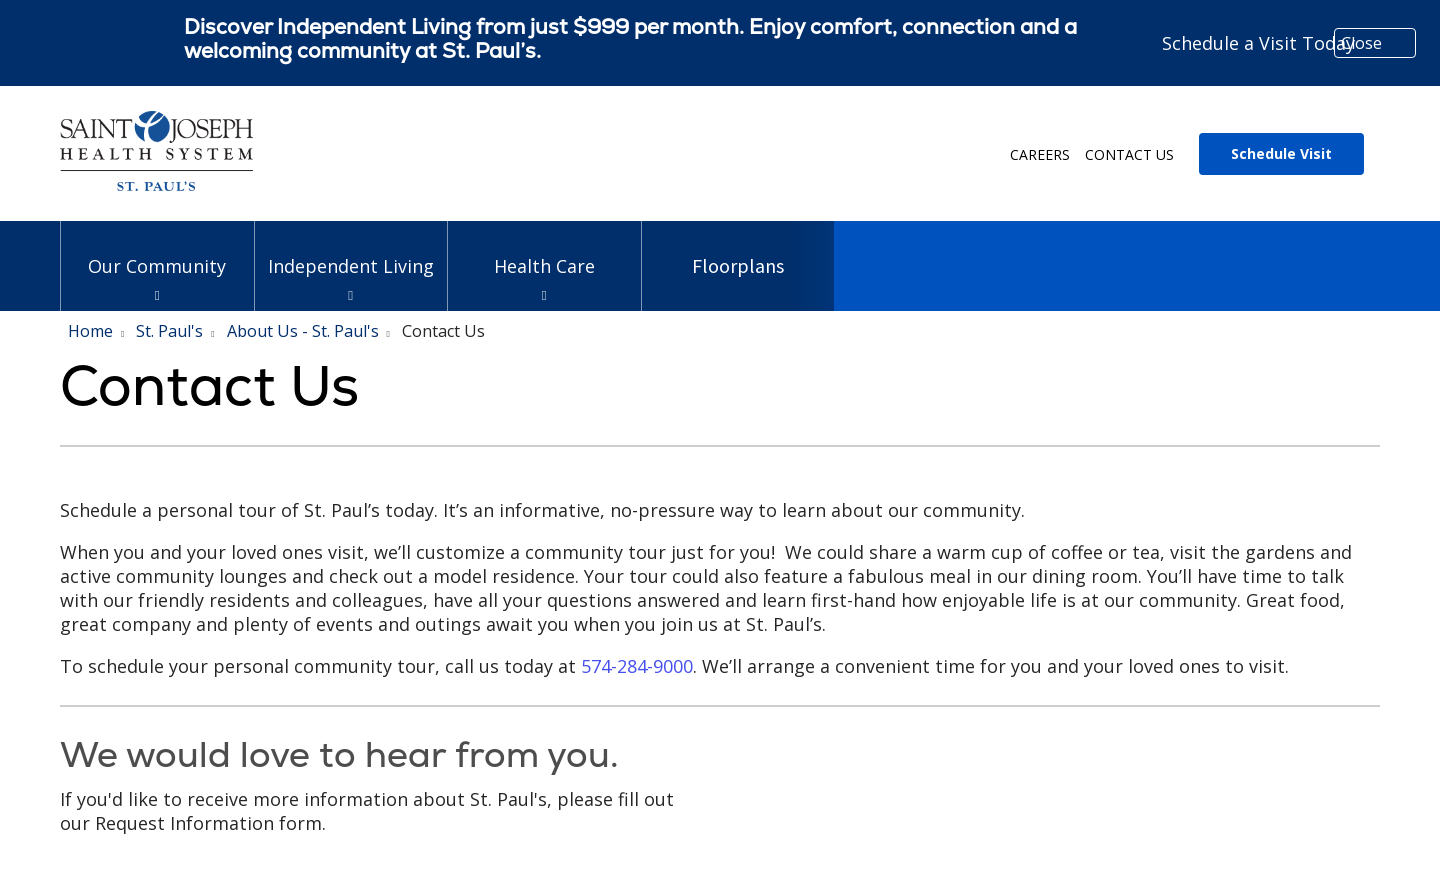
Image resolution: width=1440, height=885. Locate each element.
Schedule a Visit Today (1258, 43)
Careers (1040, 154)
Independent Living (351, 249)
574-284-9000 (637, 666)
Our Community (157, 249)
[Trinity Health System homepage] (156, 184)
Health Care (544, 249)
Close (1361, 43)
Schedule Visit (1281, 153)
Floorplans (738, 249)
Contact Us (1129, 154)
